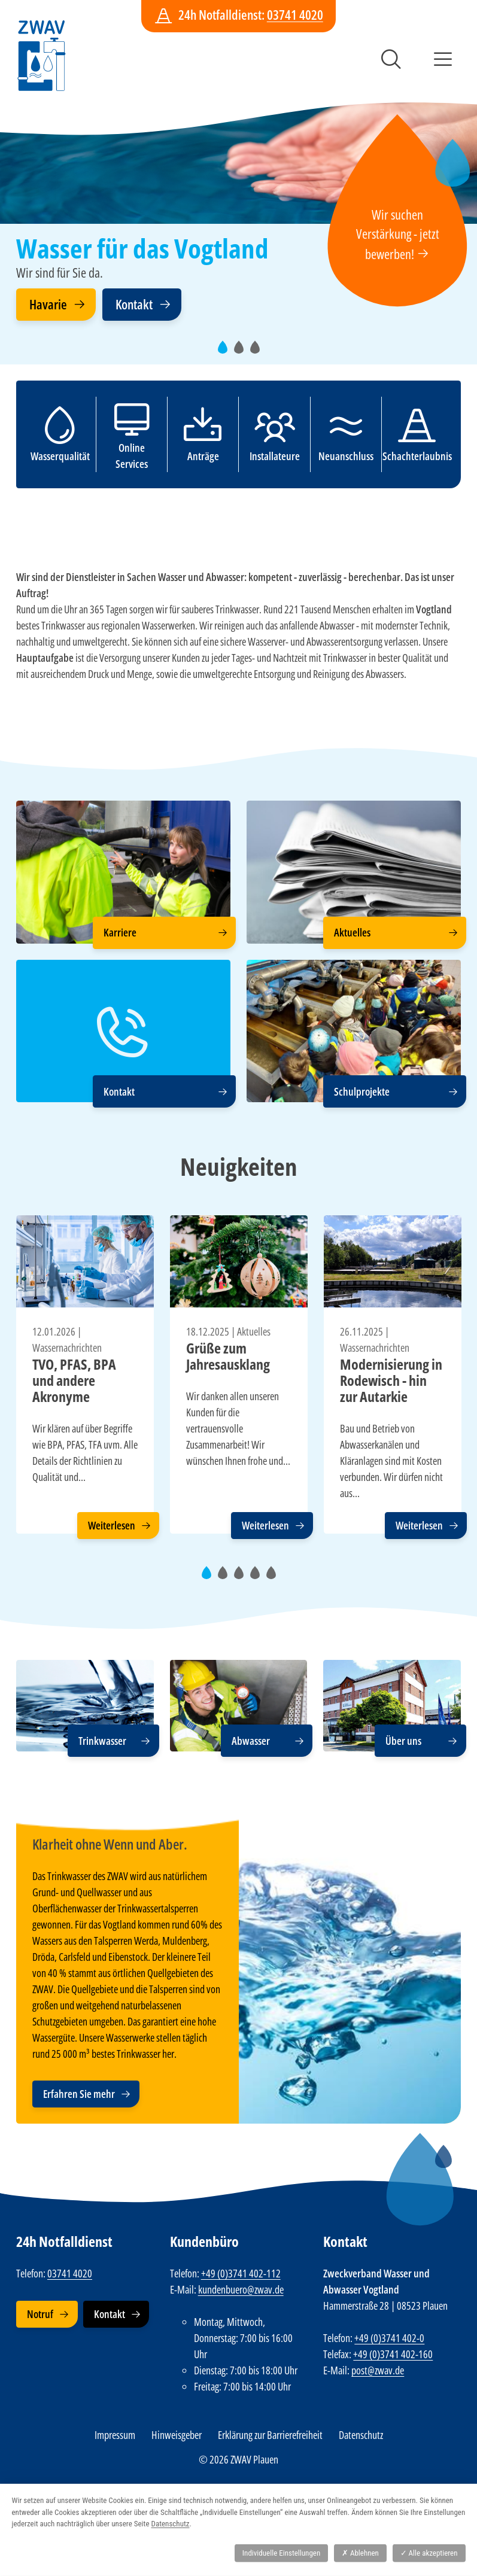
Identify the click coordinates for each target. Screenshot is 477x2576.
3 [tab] (258, 352)
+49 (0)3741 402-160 (393, 2354)
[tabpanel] (238, 211)
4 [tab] (258, 1578)
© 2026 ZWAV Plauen (238, 2459)
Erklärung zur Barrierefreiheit (270, 2435)
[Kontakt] (123, 1031)
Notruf (40, 2314)
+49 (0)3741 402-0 (389, 2338)
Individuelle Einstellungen (281, 2552)
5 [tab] (274, 1578)
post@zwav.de (377, 2370)
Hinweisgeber (176, 2435)
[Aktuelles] (354, 872)
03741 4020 (295, 14)
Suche (391, 59)
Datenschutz (361, 2435)
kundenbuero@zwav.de (241, 2289)
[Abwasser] (239, 1705)
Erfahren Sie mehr (79, 2094)
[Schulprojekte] (354, 1031)
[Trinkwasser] (85, 1705)
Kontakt (134, 304)
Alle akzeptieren (429, 2552)
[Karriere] (123, 872)
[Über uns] (392, 1705)
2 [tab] (242, 352)
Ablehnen (360, 2552)
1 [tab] (226, 352)
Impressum (115, 2435)
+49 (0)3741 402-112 (241, 2273)
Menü (443, 59)
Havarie (48, 304)
